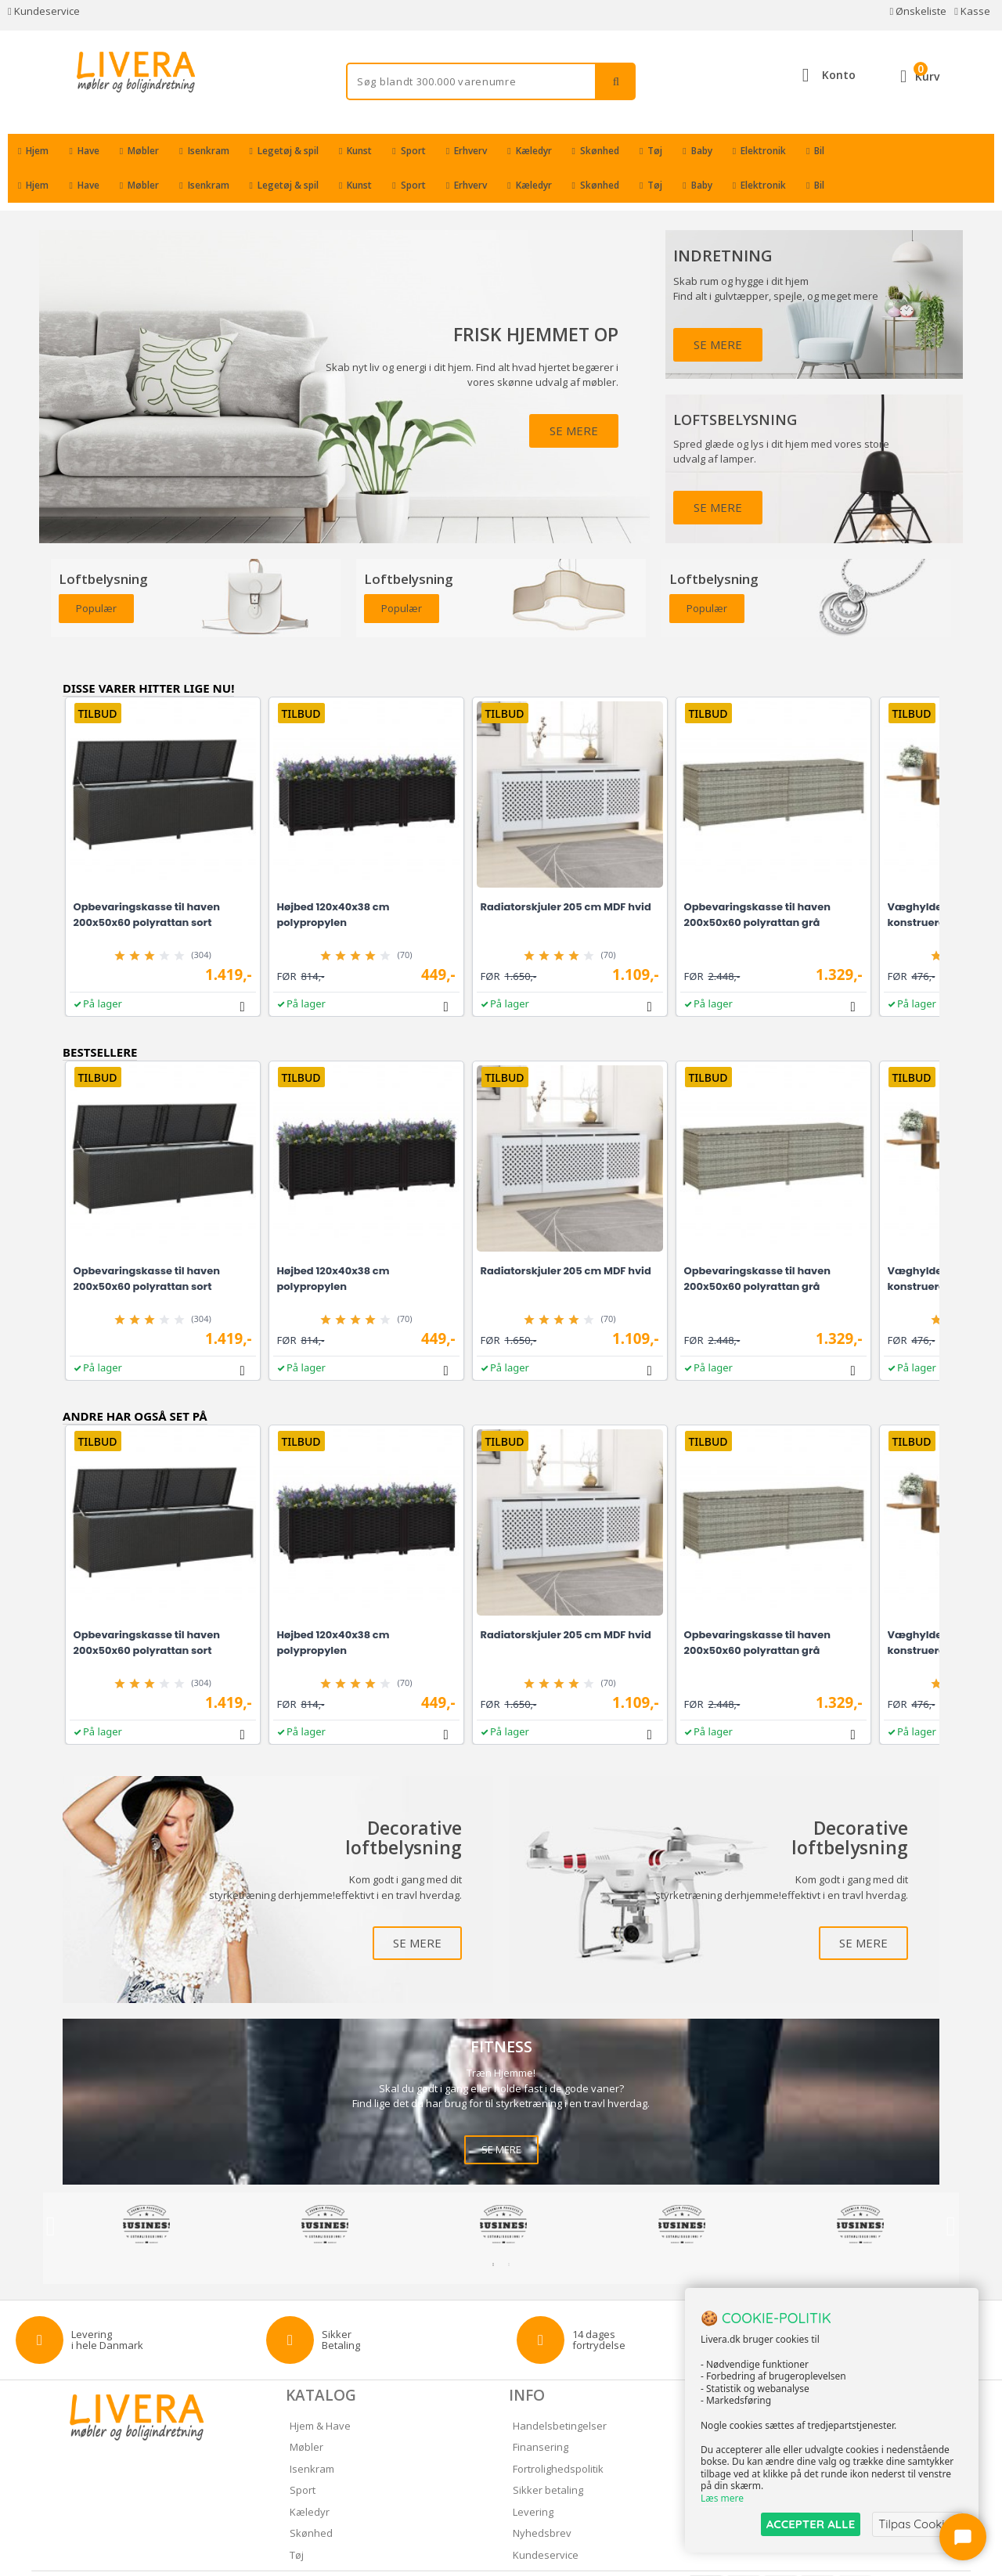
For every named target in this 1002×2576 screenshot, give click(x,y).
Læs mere (722, 2499)
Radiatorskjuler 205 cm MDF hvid (566, 872)
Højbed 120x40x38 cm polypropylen (333, 880)
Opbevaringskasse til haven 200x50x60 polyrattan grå (757, 880)
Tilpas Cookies (917, 2524)
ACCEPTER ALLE (810, 2524)
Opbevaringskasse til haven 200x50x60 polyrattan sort (147, 880)
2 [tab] (509, 2230)
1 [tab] (493, 2230)
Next (951, 2192)
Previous (51, 2192)
